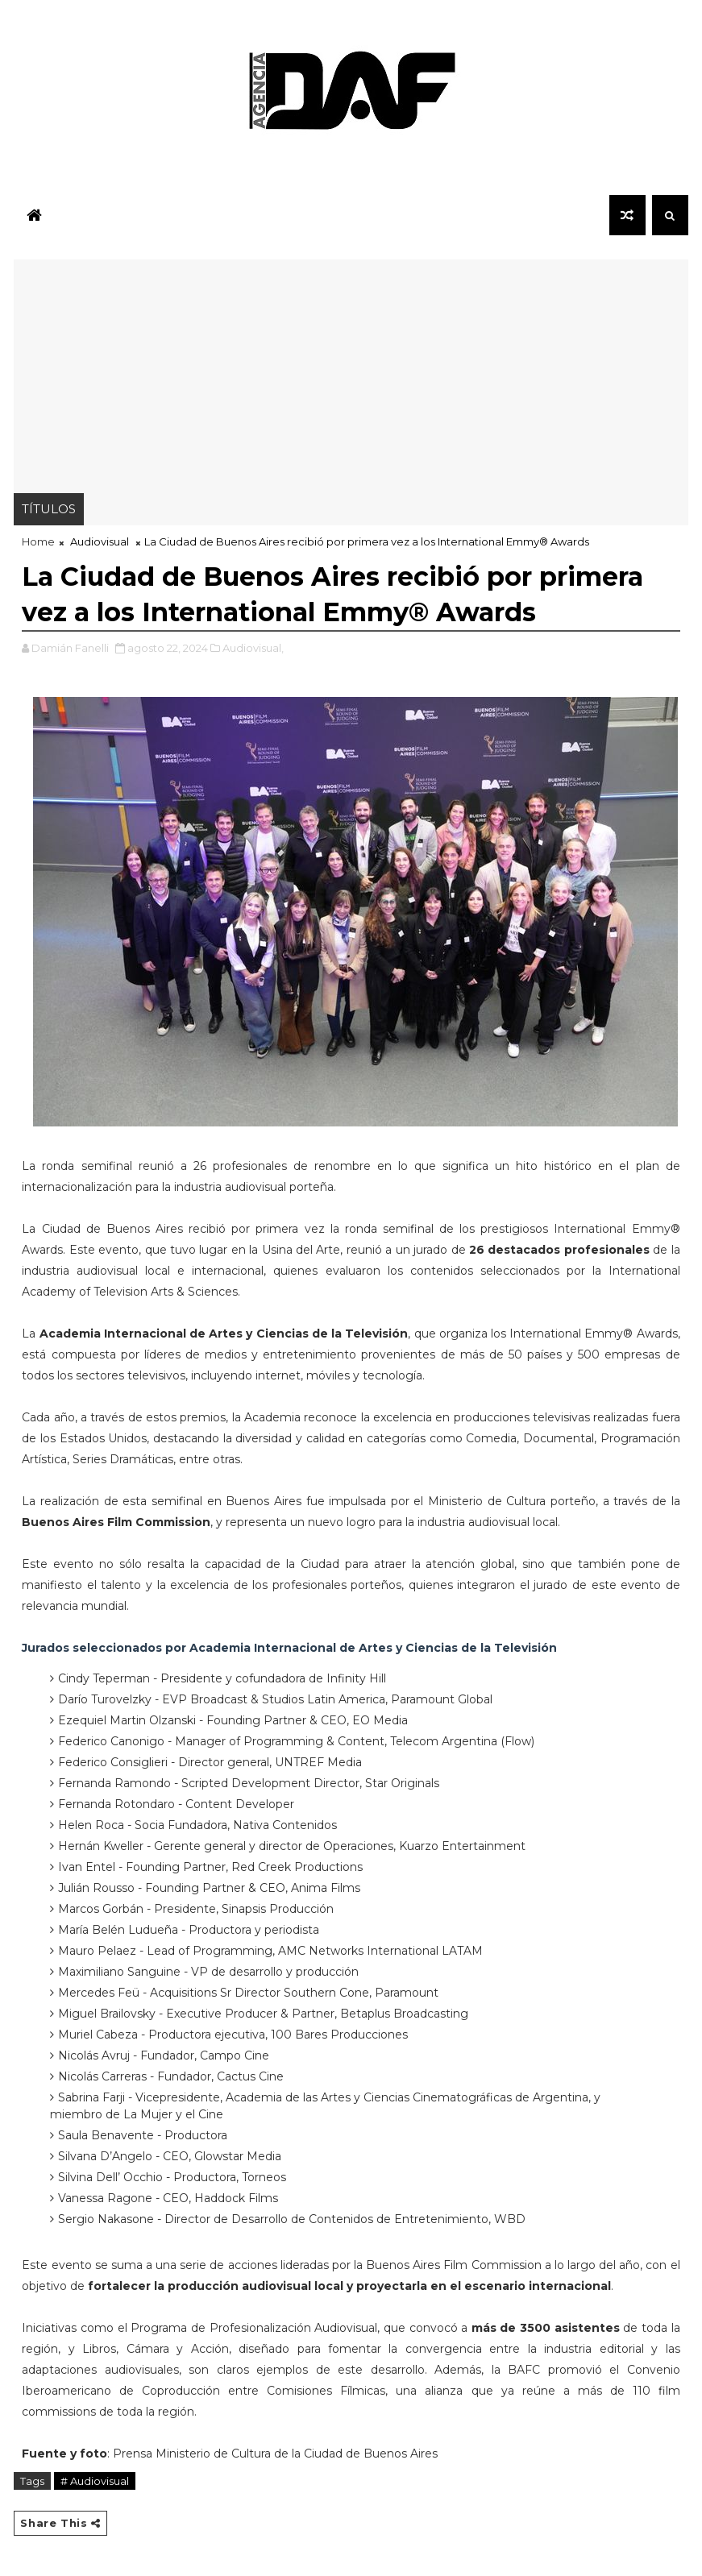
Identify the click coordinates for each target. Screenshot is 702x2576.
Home (38, 541)
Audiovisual (99, 541)
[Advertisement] (351, 372)
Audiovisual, (253, 647)
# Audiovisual (94, 2480)
